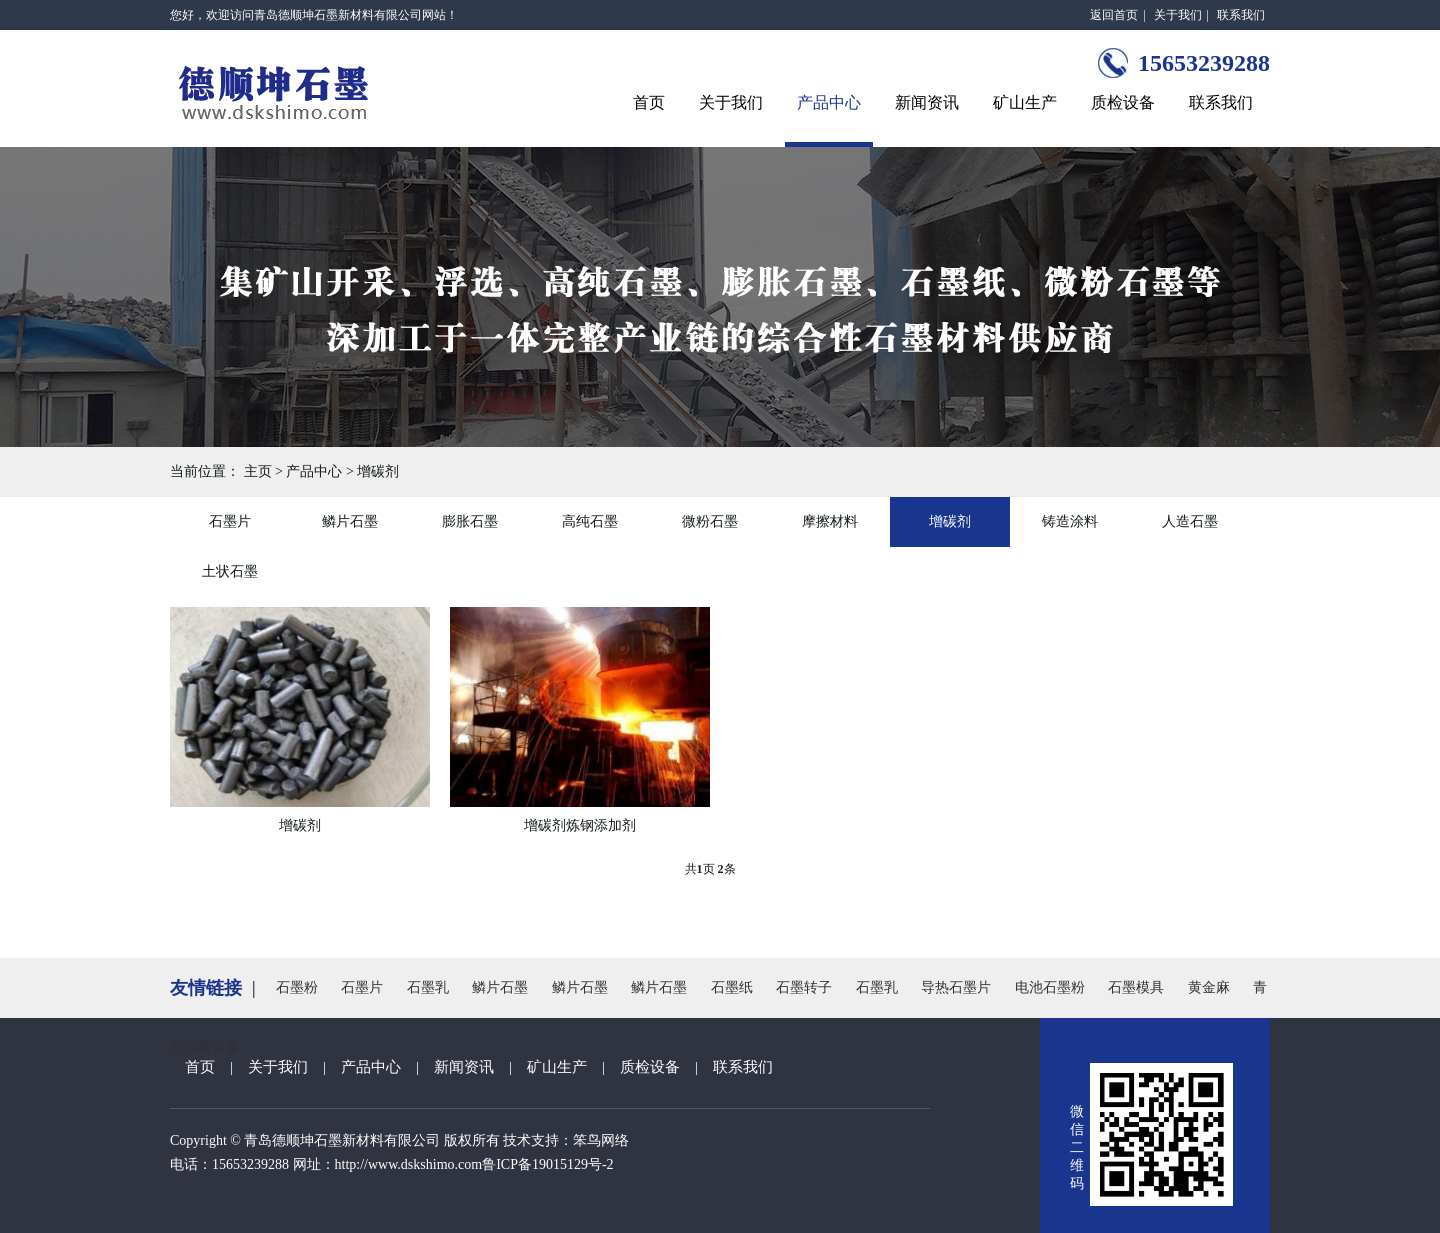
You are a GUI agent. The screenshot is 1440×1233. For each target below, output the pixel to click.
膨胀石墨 (470, 521)
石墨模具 (1136, 987)
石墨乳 (428, 987)
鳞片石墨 (350, 521)
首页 (649, 102)
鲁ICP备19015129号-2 (547, 1164)
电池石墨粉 (1050, 987)
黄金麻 (1209, 987)
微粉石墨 (710, 521)
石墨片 (230, 521)
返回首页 (1114, 15)
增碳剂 (378, 471)
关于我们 (1178, 15)
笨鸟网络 (601, 1140)
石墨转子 (804, 987)
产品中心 (829, 102)
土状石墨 (230, 571)
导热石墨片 (956, 987)
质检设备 (1123, 102)
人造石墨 (1190, 521)
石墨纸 (732, 987)
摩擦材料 (830, 521)
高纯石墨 (590, 521)
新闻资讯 (927, 102)
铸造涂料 (1070, 521)
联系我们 (1241, 15)
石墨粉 (297, 987)
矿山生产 (1025, 102)
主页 (258, 471)
